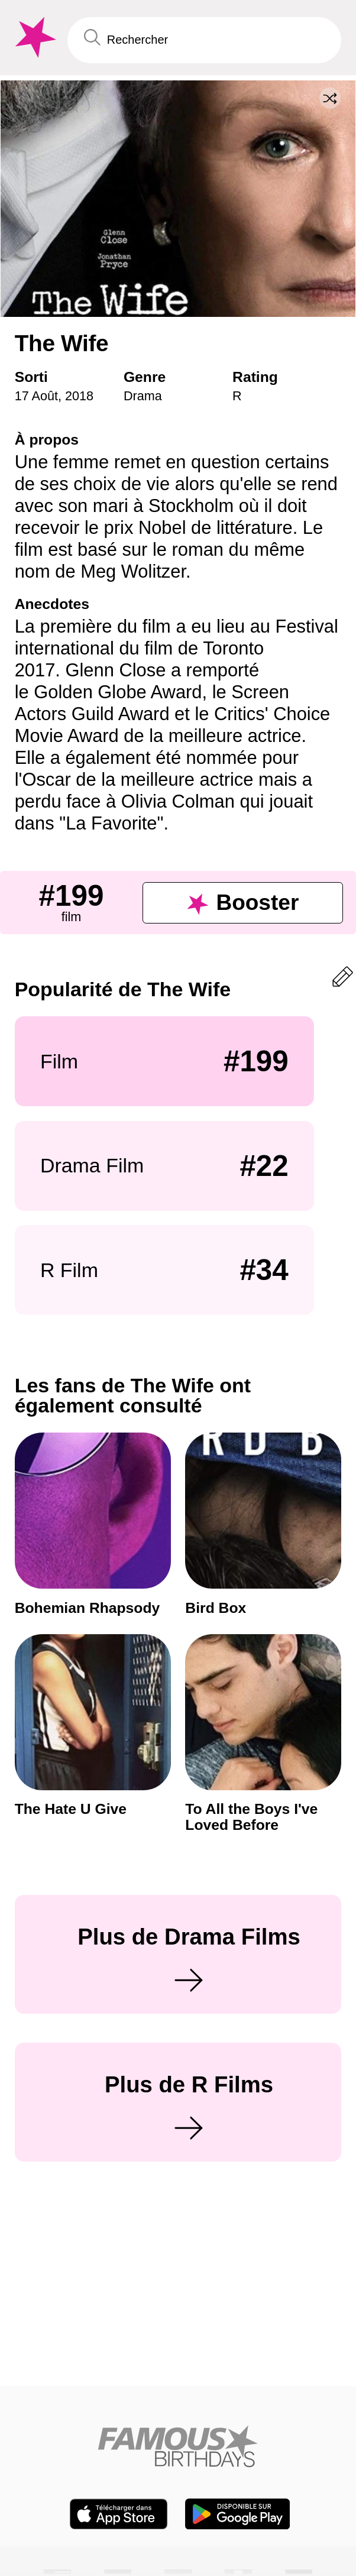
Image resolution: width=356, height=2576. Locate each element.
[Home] (177, 2446)
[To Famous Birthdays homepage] (34, 38)
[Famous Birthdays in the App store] (118, 2514)
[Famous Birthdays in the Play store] (237, 2514)
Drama (143, 395)
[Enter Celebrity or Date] (204, 40)
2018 (79, 395)
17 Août (36, 395)
